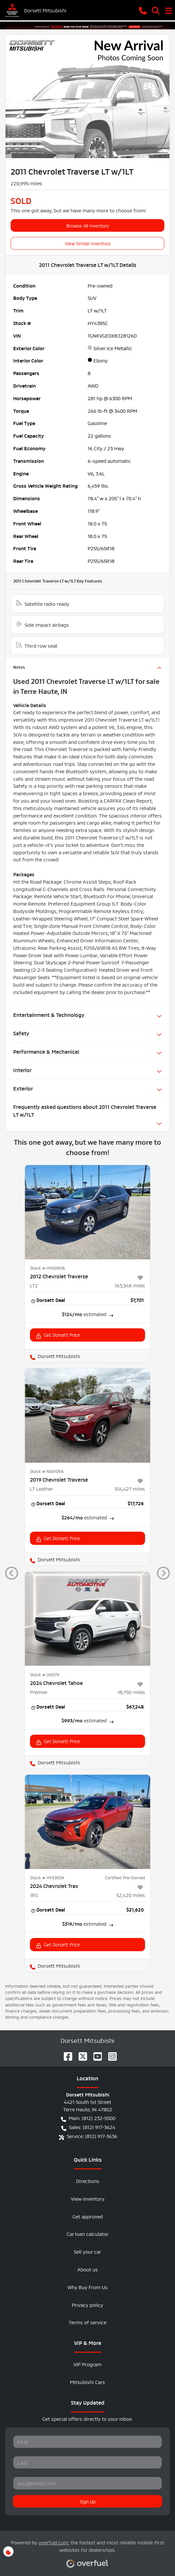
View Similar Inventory (88, 243)
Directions (87, 2180)
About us (87, 2269)
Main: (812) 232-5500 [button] (88, 2118)
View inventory (87, 2198)
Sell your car (87, 2251)
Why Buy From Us (87, 2286)
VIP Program (87, 2363)
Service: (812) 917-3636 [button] (88, 2136)
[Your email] (87, 2483)
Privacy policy (87, 2304)
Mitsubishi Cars (87, 2381)
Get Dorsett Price (58, 1335)
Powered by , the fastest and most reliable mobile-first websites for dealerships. (87, 2550)
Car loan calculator (88, 2233)
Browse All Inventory (87, 225)
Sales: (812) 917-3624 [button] (88, 2127)
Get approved (88, 2216)
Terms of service (87, 2321)
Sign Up (87, 2501)
